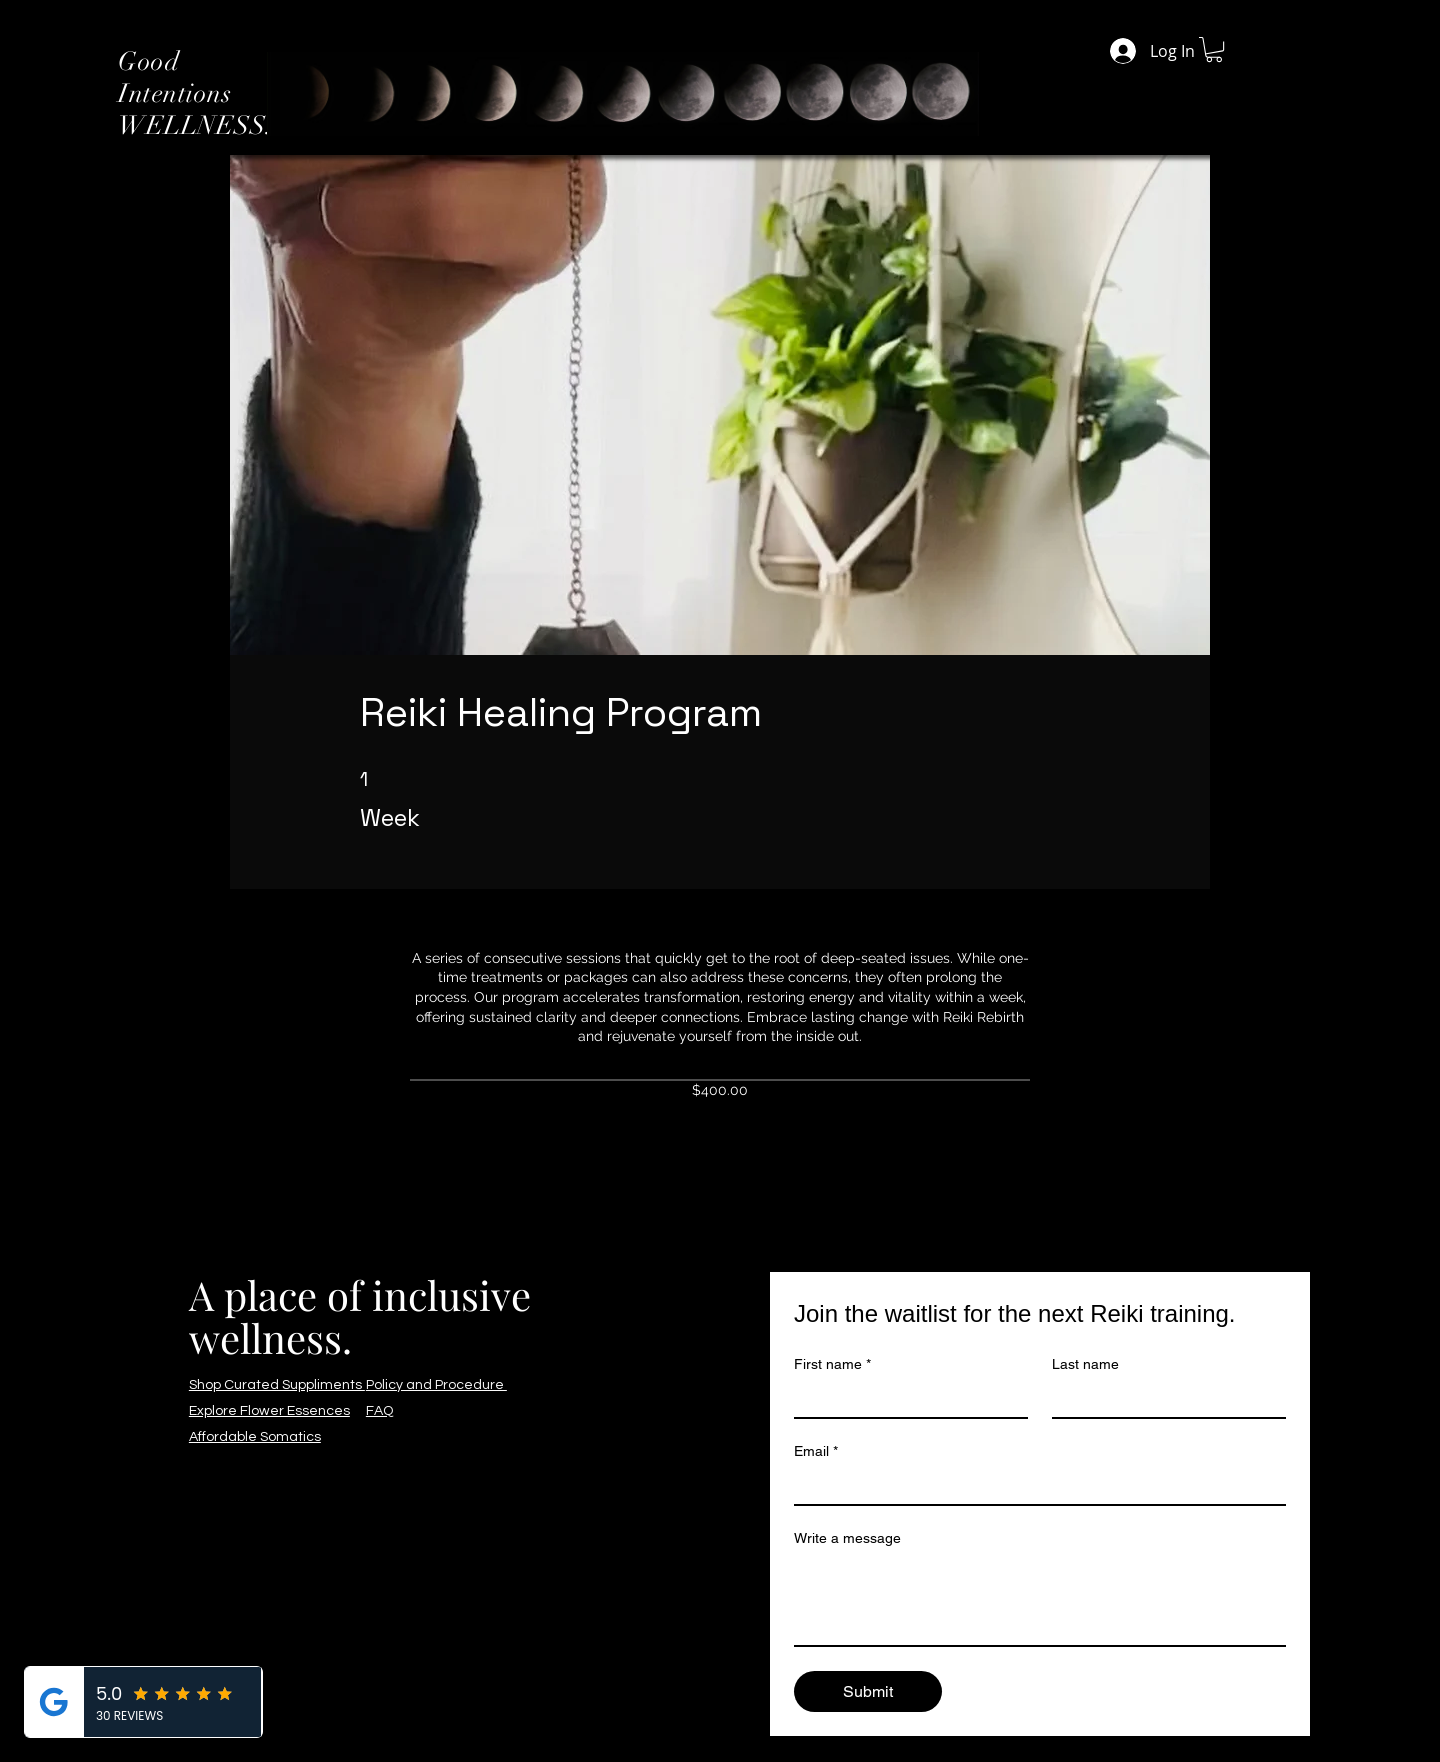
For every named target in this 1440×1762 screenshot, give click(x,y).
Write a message (847, 1538)
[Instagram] (33, 902)
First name (832, 1364)
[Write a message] (1040, 1600)
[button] (1214, 49)
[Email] (1034, 1486)
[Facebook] (33, 860)
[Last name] (1163, 1399)
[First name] (905, 1399)
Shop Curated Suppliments (277, 1385)
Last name (1085, 1364)
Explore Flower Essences (269, 1411)
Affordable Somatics (255, 1437)
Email (816, 1451)
